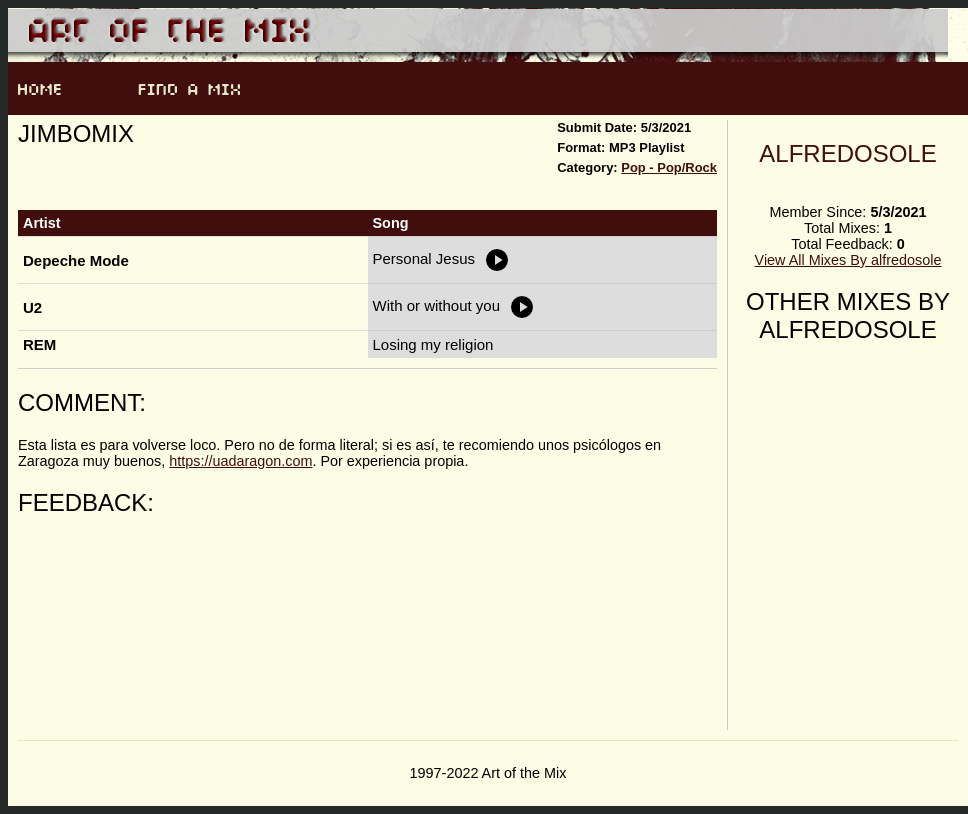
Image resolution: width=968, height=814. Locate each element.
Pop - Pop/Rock (669, 167)
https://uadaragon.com (240, 461)
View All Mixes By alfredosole (848, 260)
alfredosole (847, 153)
